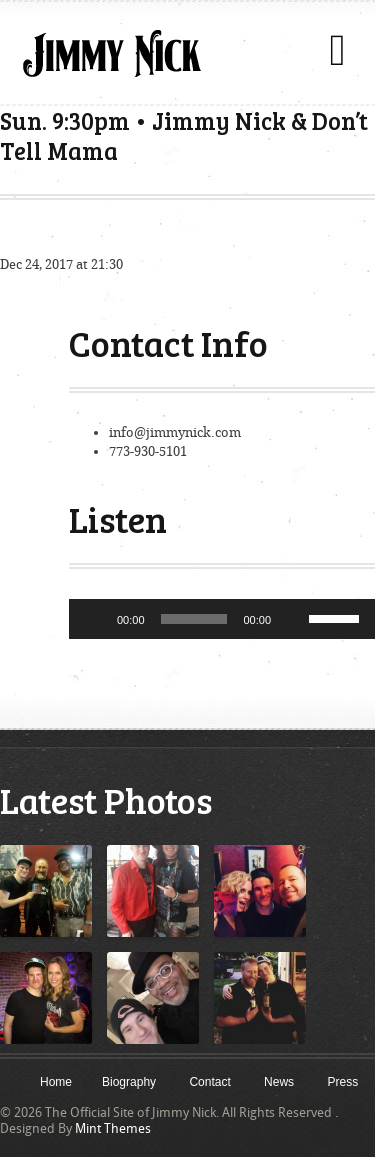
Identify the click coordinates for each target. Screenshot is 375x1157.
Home (56, 1082)
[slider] (194, 619)
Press (342, 1082)
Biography (129, 1082)
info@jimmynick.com (175, 432)
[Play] (95, 619)
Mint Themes (113, 1128)
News (279, 1082)
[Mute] (293, 619)
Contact (209, 1082)
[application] (222, 619)
